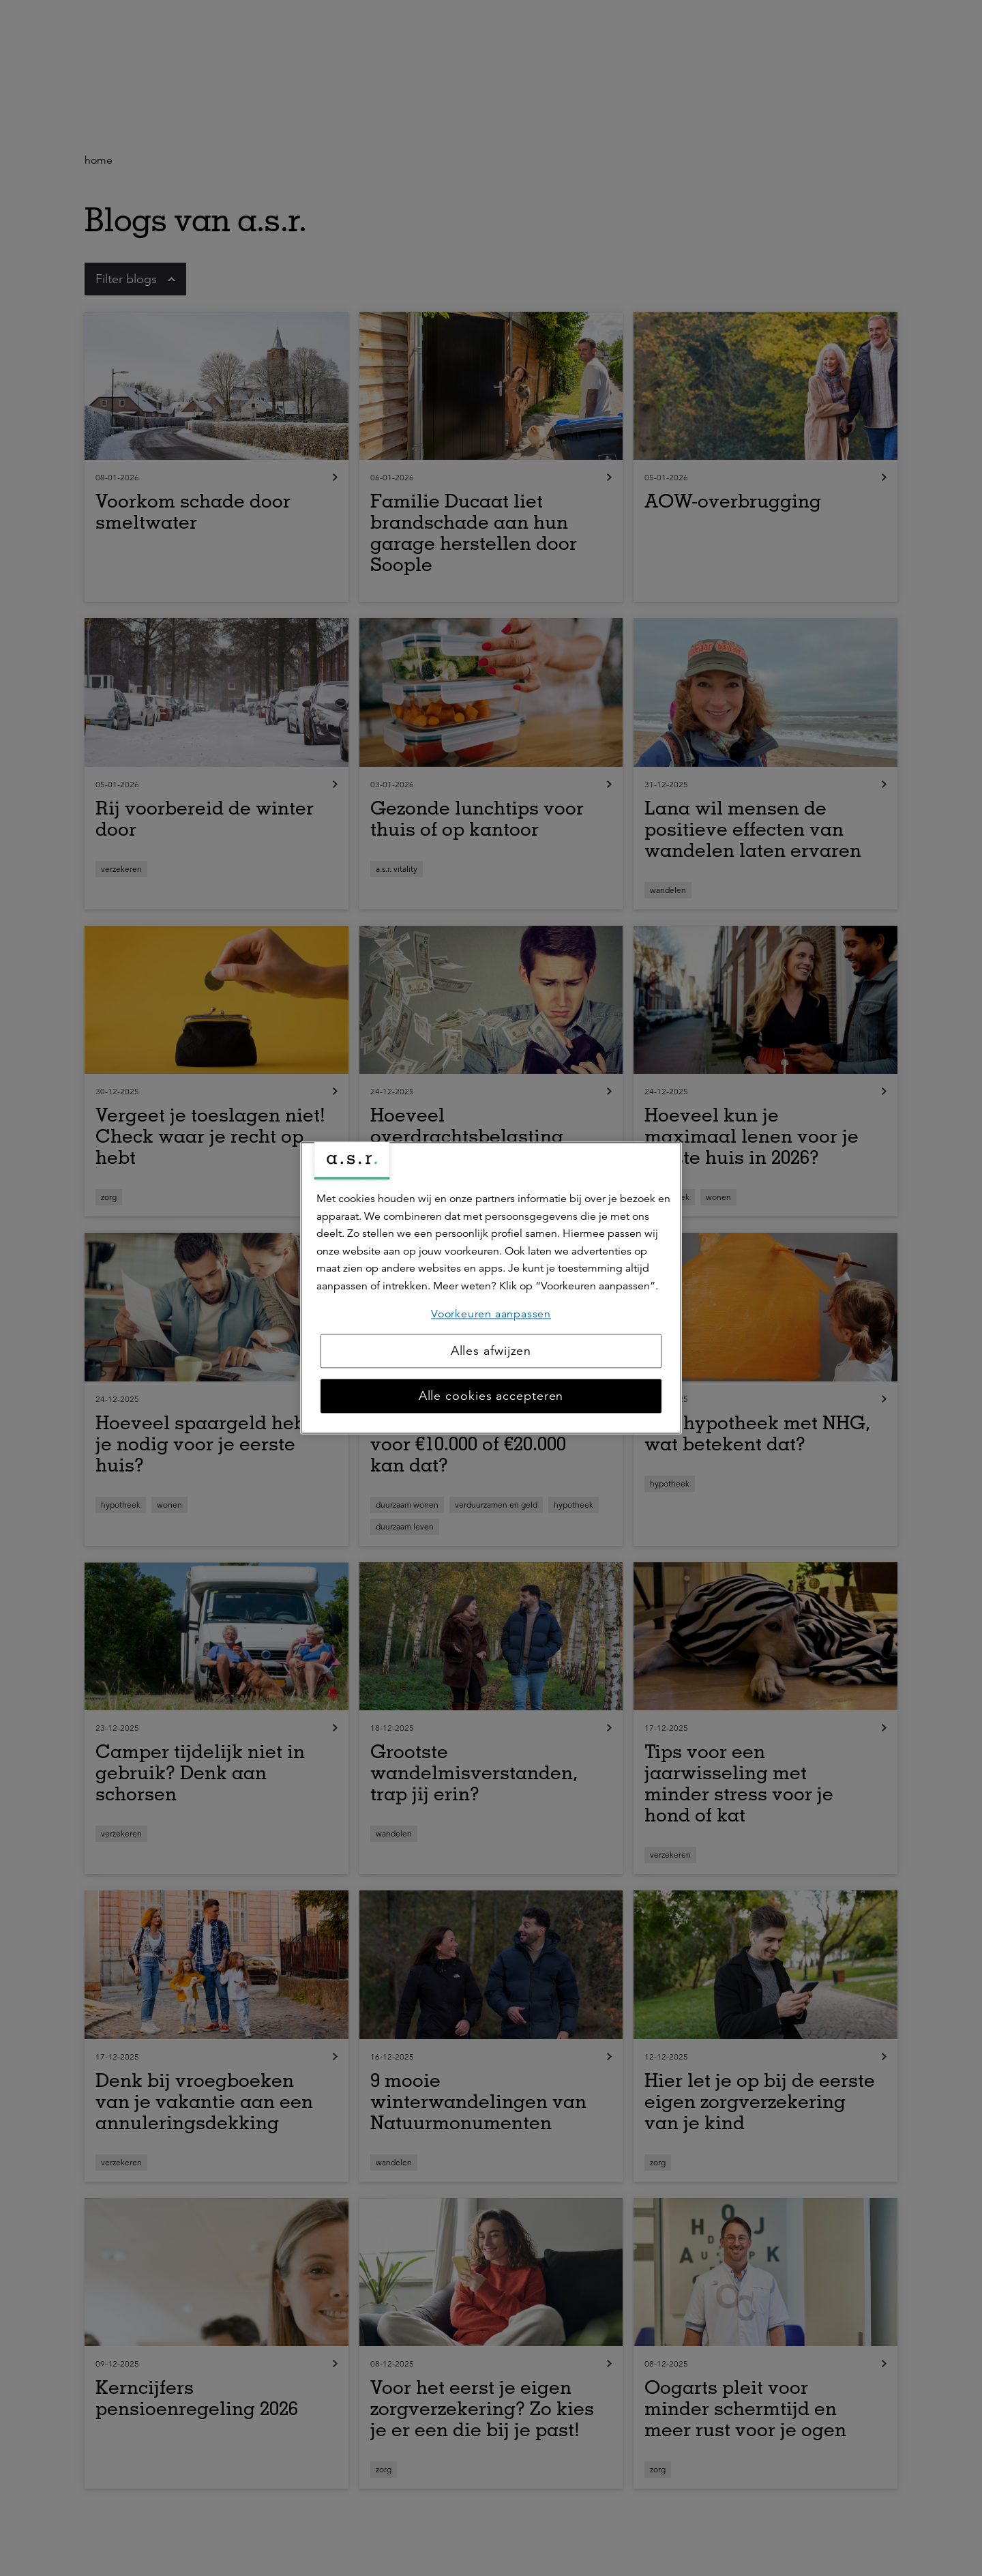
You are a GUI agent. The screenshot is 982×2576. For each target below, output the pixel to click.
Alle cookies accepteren (491, 1396)
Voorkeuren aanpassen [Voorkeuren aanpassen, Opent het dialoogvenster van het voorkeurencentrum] (491, 1314)
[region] (491, 1287)
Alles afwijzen (491, 1351)
